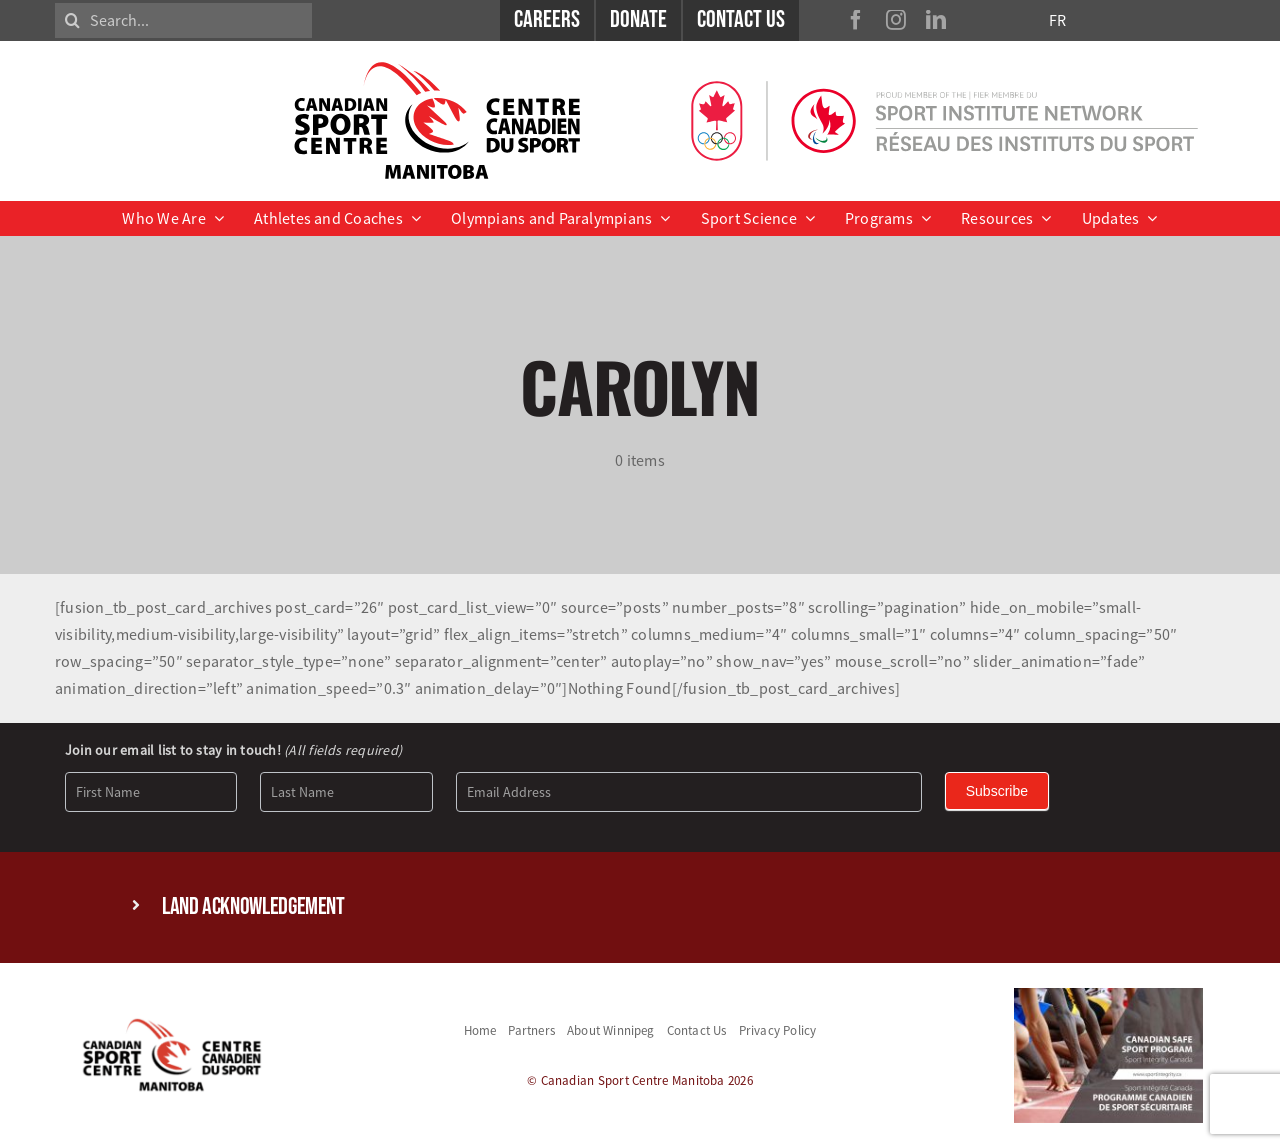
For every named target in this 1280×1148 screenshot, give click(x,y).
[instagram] (896, 20)
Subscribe (997, 791)
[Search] (72, 20)
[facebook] (856, 20)
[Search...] (183, 20)
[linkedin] (936, 20)
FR (1057, 20)
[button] (640, 907)
